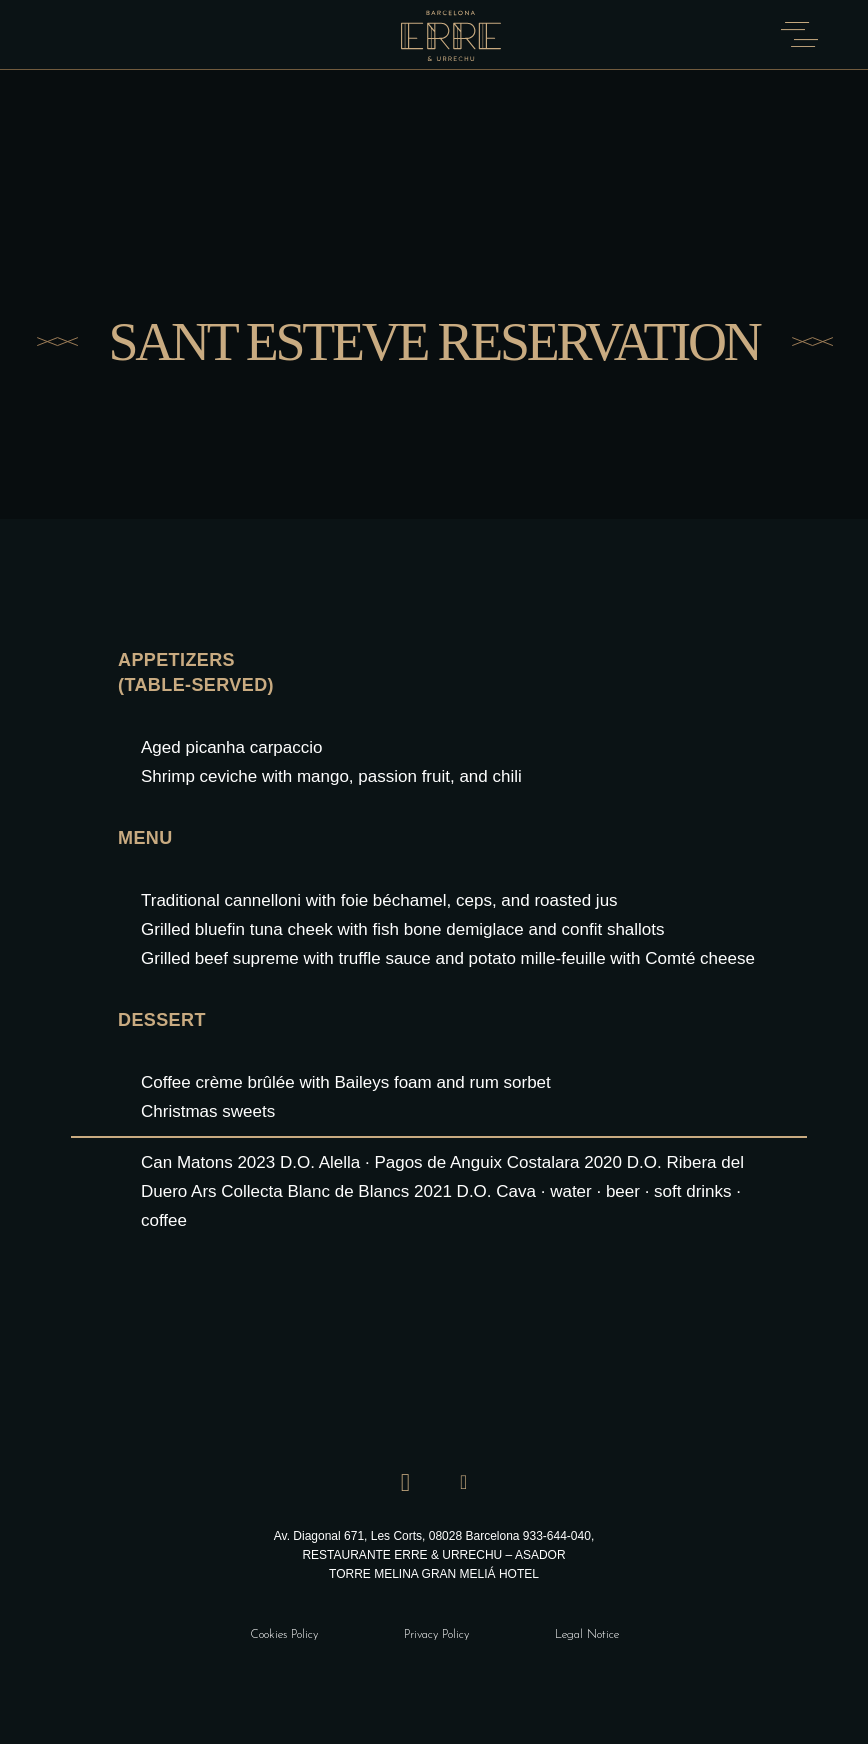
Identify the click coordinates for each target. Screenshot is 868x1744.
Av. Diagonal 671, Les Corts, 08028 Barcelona (398, 1536)
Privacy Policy (436, 1635)
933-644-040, (558, 1536)
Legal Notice (587, 1635)
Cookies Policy (284, 1635)
